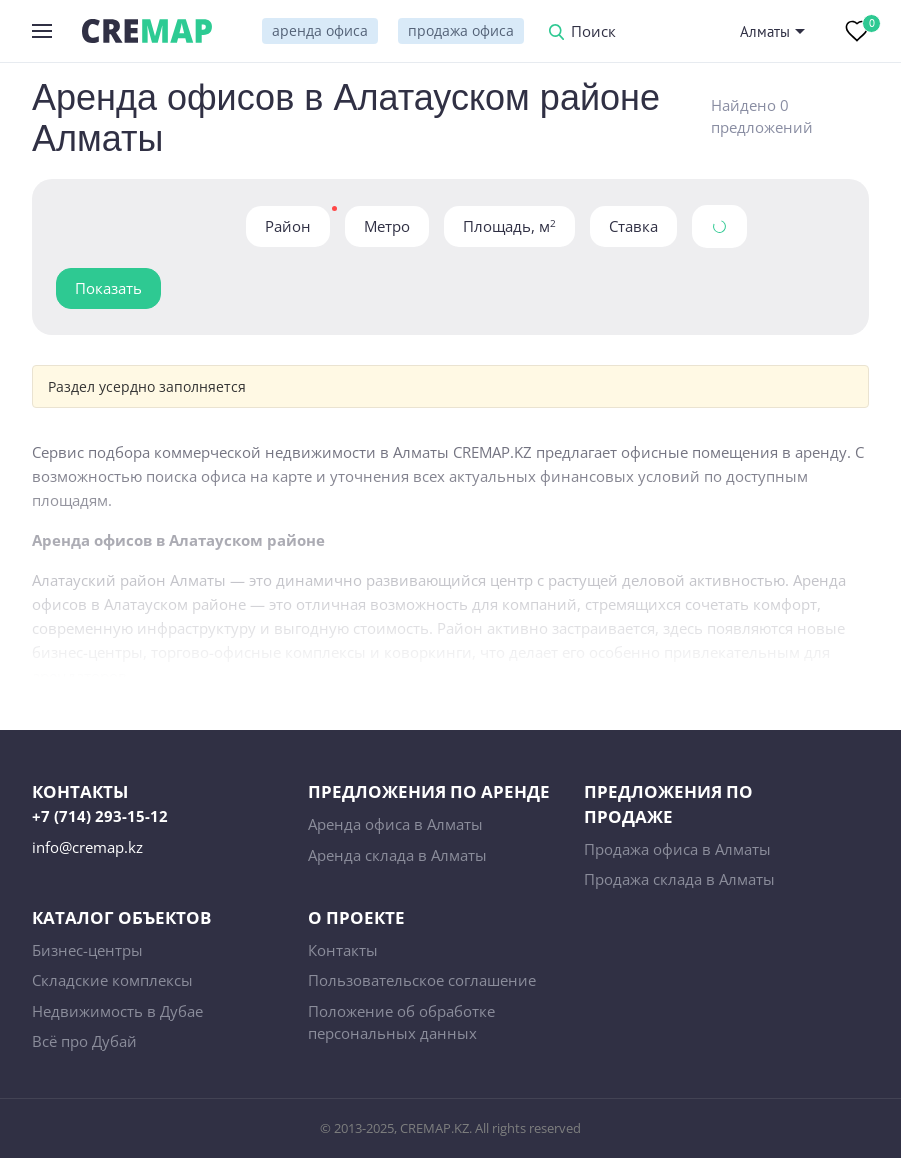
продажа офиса (461, 30)
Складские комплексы (112, 980)
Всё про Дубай (84, 1041)
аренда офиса (320, 30)
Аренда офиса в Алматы (395, 824)
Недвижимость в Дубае (117, 1011)
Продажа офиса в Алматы (677, 849)
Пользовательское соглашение (422, 980)
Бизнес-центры (87, 950)
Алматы (765, 31)
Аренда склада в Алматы (397, 855)
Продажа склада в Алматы (679, 879)
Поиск (593, 32)
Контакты (343, 950)
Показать (108, 288)
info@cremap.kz (87, 847)
